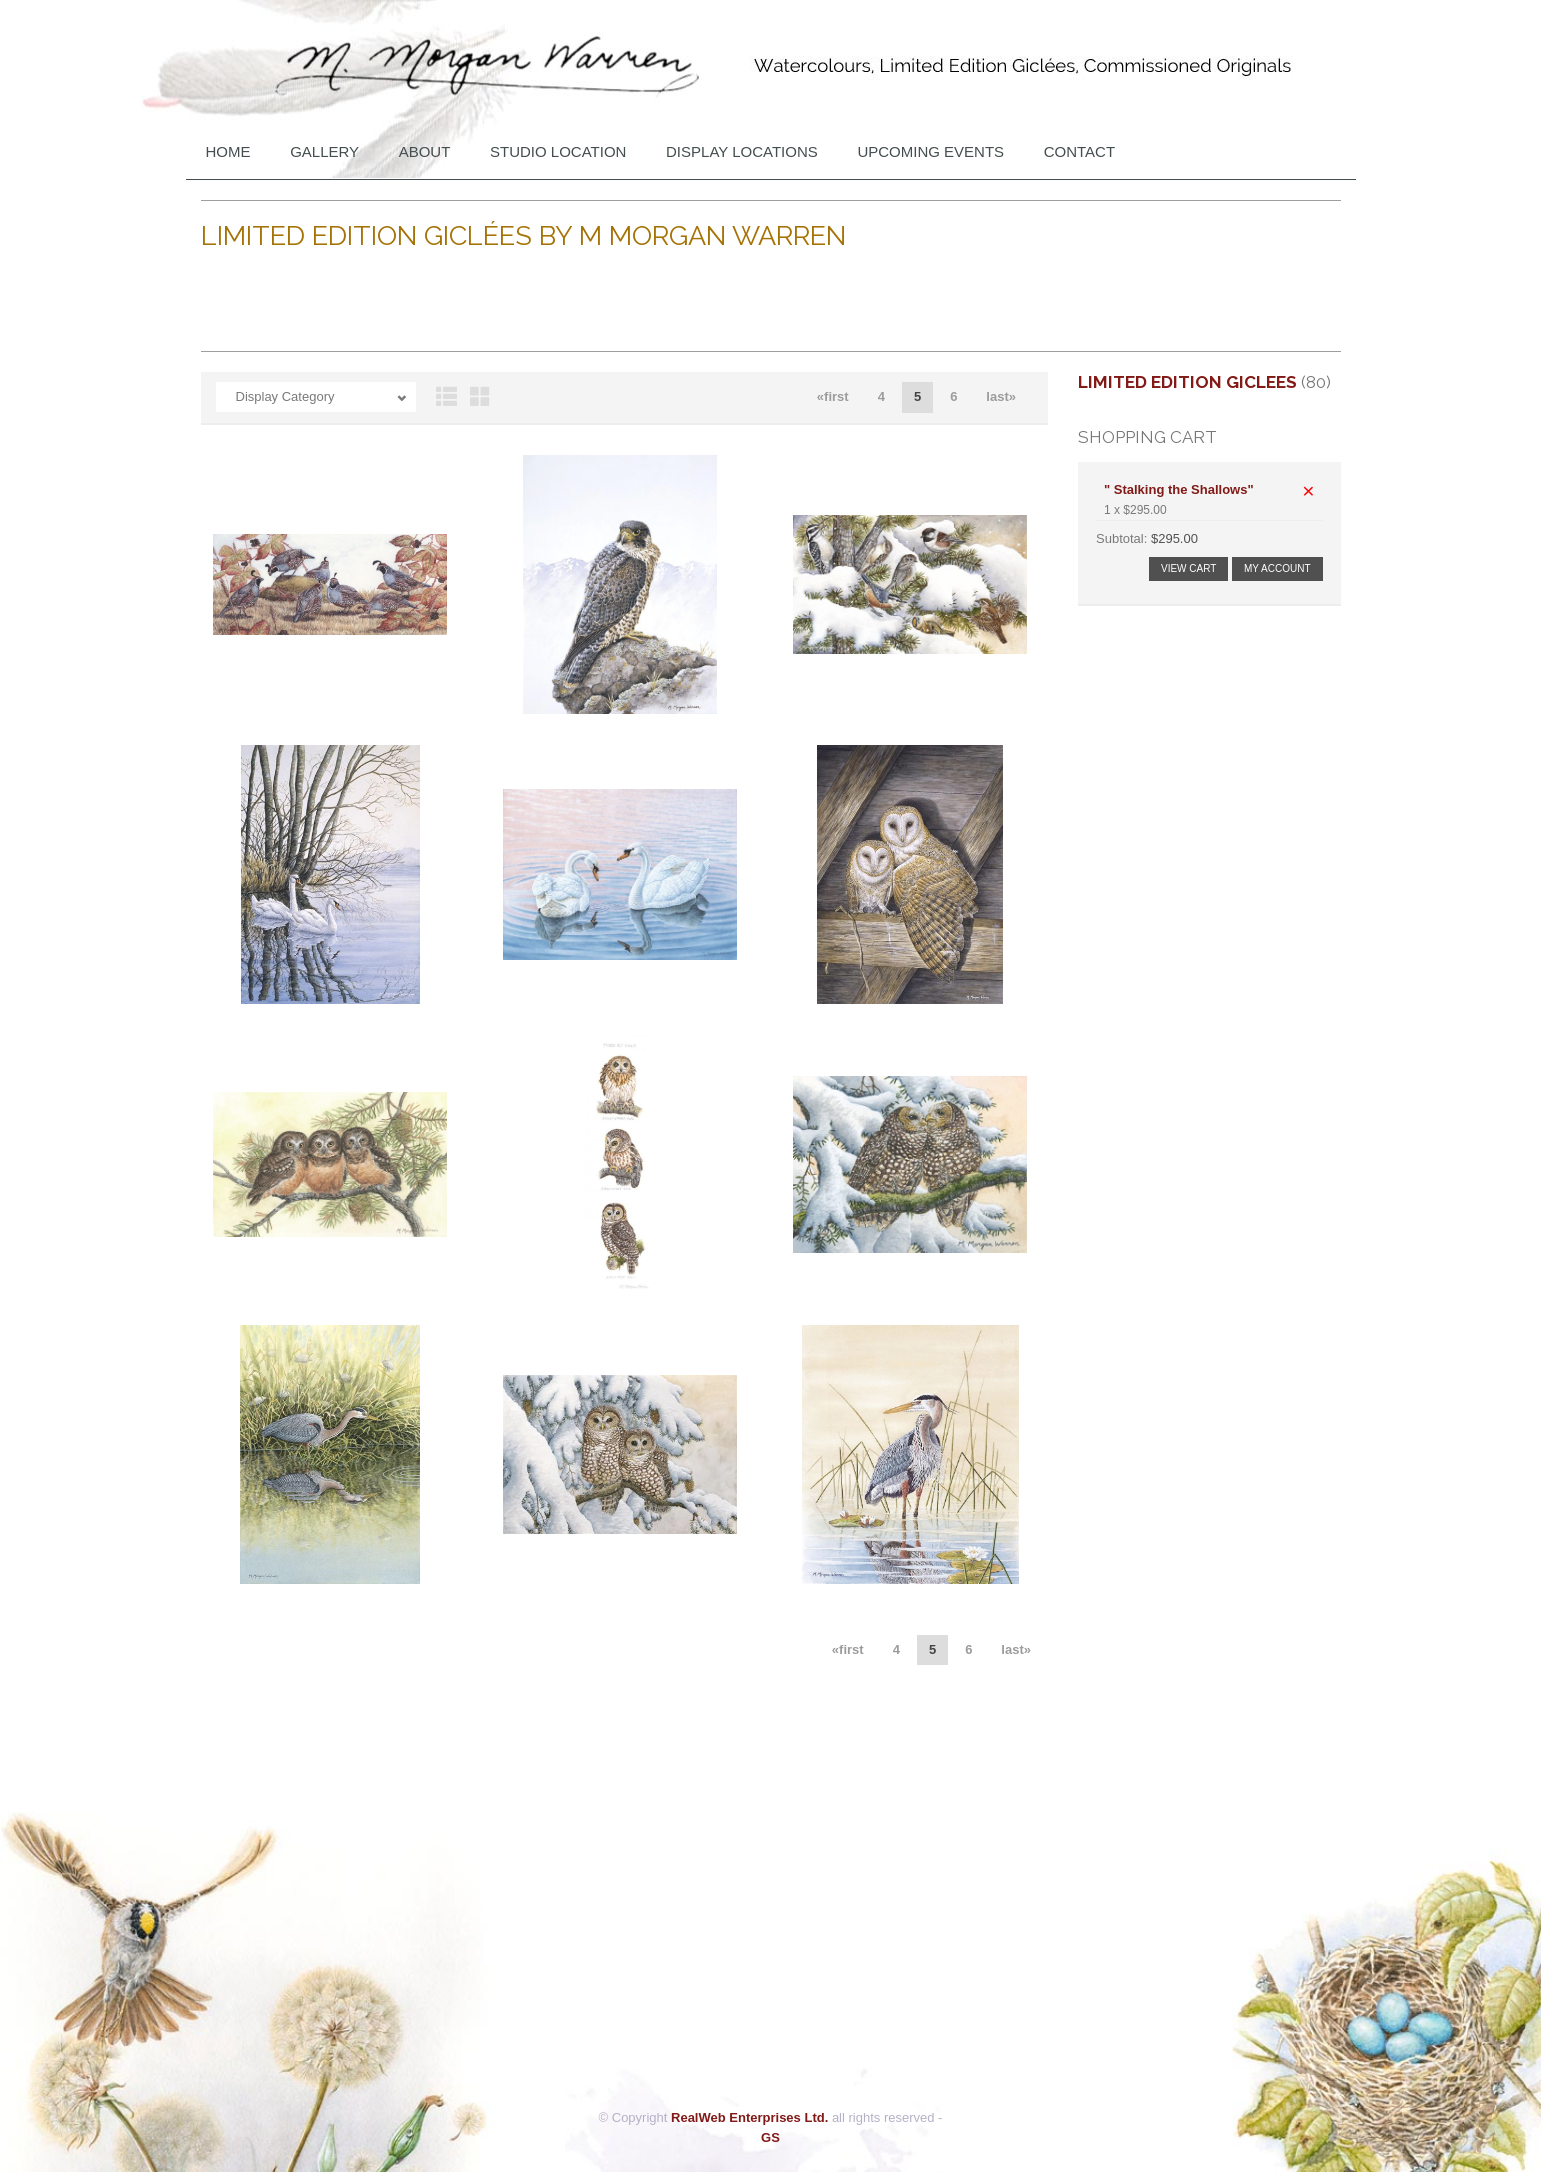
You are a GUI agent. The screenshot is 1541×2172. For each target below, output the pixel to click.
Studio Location (558, 151)
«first (833, 396)
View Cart (1188, 568)
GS (770, 2137)
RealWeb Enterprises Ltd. (749, 2117)
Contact (1079, 151)
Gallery (324, 151)
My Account (1277, 568)
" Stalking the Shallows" (1179, 489)
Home (228, 151)
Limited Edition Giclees (1187, 382)
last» (1001, 396)
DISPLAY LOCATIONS (742, 151)
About (425, 151)
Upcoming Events (930, 151)
